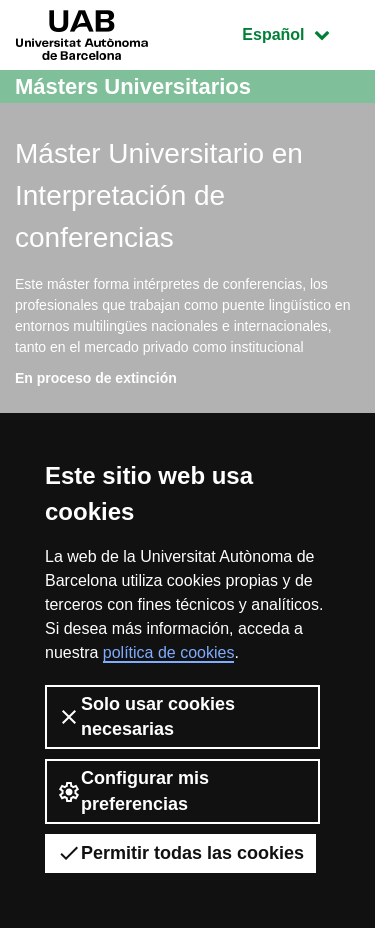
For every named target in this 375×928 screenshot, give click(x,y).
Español (300, 32)
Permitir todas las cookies (180, 853)
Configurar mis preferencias (133, 790)
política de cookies (169, 652)
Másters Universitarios (133, 86)
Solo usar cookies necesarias (146, 716)
